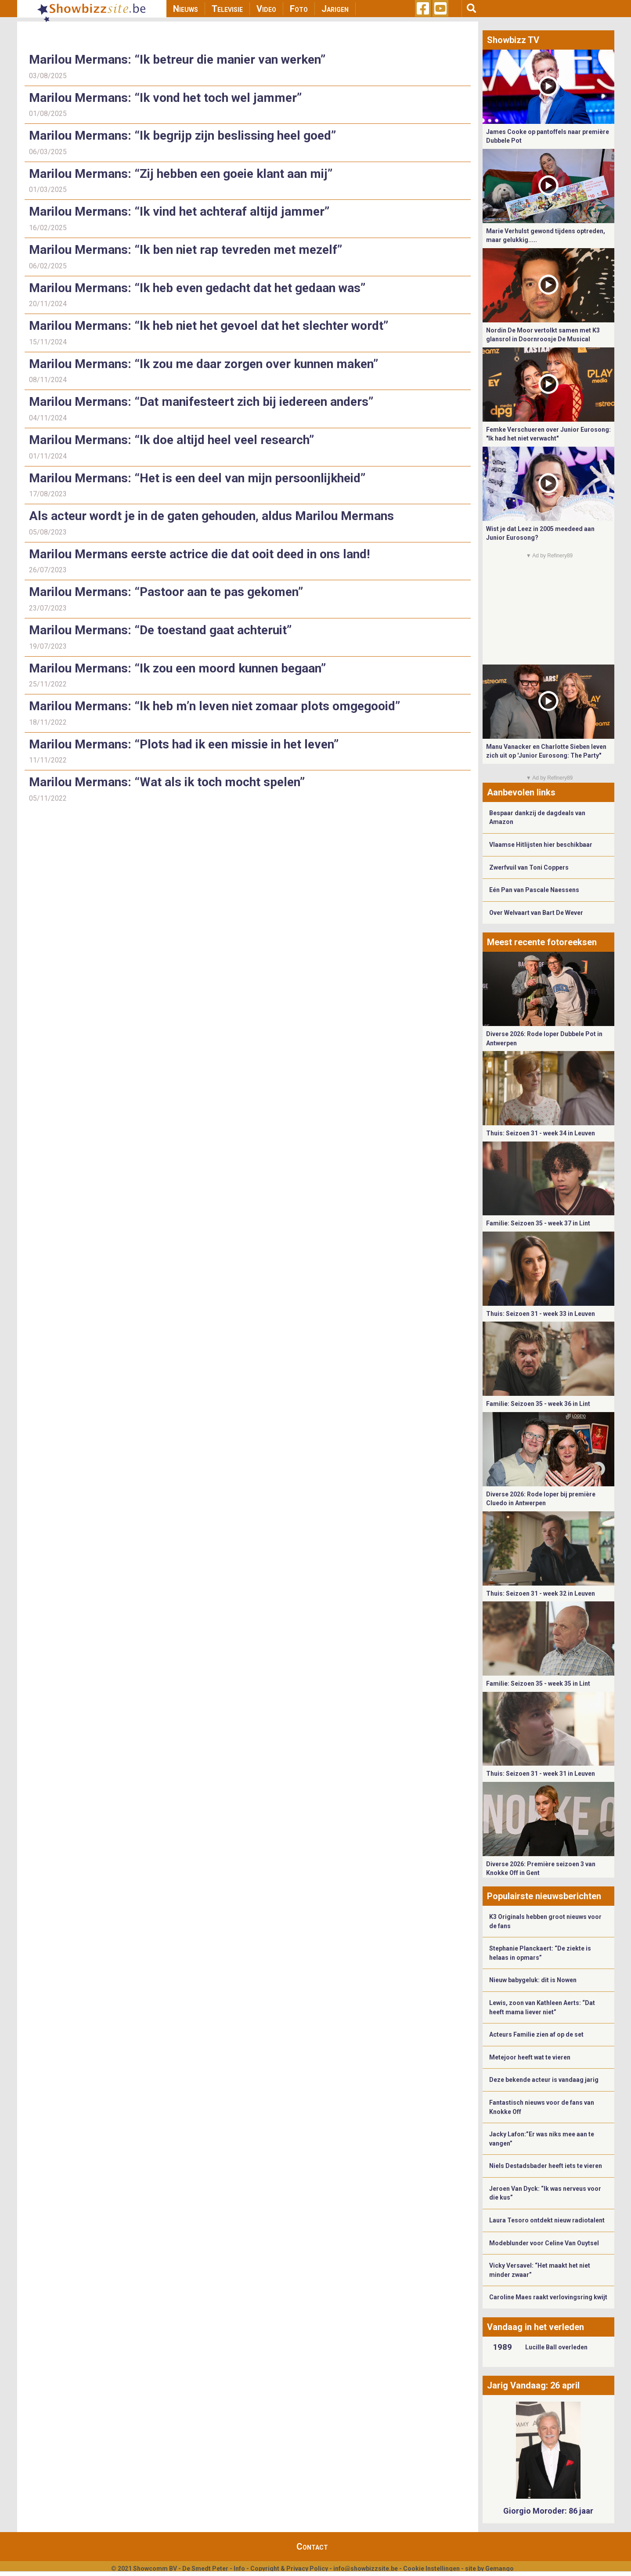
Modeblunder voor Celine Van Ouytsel (544, 2243)
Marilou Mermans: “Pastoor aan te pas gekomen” (167, 592)
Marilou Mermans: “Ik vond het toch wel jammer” (165, 97)
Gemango (499, 2568)
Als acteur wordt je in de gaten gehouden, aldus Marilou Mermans (213, 516)
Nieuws (185, 9)
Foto (299, 9)
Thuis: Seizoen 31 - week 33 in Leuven (540, 1313)
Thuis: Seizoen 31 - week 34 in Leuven (540, 1133)
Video (266, 9)
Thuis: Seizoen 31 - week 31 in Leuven (540, 1773)
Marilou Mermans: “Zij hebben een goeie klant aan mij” (180, 173)
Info (239, 2568)
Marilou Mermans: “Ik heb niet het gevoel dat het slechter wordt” (208, 325)
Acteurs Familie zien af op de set (536, 2034)
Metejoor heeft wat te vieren (529, 2057)
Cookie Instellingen (431, 2568)
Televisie (227, 9)
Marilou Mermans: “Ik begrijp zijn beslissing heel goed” (182, 135)
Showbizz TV (513, 40)
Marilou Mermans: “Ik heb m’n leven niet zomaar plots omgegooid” (214, 706)
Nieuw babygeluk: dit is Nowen (533, 1979)
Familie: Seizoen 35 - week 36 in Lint (538, 1403)
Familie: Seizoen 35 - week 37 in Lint (538, 1223)
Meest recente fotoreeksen (542, 942)
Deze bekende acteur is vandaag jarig (544, 2079)
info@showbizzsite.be (365, 2568)
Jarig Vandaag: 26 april (533, 2385)
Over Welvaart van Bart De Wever (536, 912)
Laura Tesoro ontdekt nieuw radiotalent (547, 2220)
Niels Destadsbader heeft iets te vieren (545, 2165)
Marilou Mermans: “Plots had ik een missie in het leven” (184, 744)
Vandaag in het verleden (535, 2327)
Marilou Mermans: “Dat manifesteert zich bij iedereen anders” (201, 401)
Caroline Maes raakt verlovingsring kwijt (548, 2297)
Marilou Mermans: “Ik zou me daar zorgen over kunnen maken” (203, 364)
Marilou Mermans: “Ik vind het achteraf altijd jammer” (179, 211)
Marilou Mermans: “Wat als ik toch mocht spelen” (167, 782)
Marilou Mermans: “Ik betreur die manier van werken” (177, 59)
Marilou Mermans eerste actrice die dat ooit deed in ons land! (201, 554)
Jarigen (335, 9)
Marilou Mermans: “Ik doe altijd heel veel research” (171, 440)
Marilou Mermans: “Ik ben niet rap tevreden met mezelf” (185, 249)
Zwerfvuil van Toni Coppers (529, 867)
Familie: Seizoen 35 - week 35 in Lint (538, 1683)
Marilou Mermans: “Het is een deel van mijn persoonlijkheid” (197, 478)
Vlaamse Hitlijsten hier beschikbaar (540, 844)
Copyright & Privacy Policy (289, 2568)
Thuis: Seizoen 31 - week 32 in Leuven (540, 1593)
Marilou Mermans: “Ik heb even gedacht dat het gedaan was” (197, 288)
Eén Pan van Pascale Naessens (534, 889)
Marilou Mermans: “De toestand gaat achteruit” (162, 630)
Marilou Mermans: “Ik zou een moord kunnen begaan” (177, 668)
